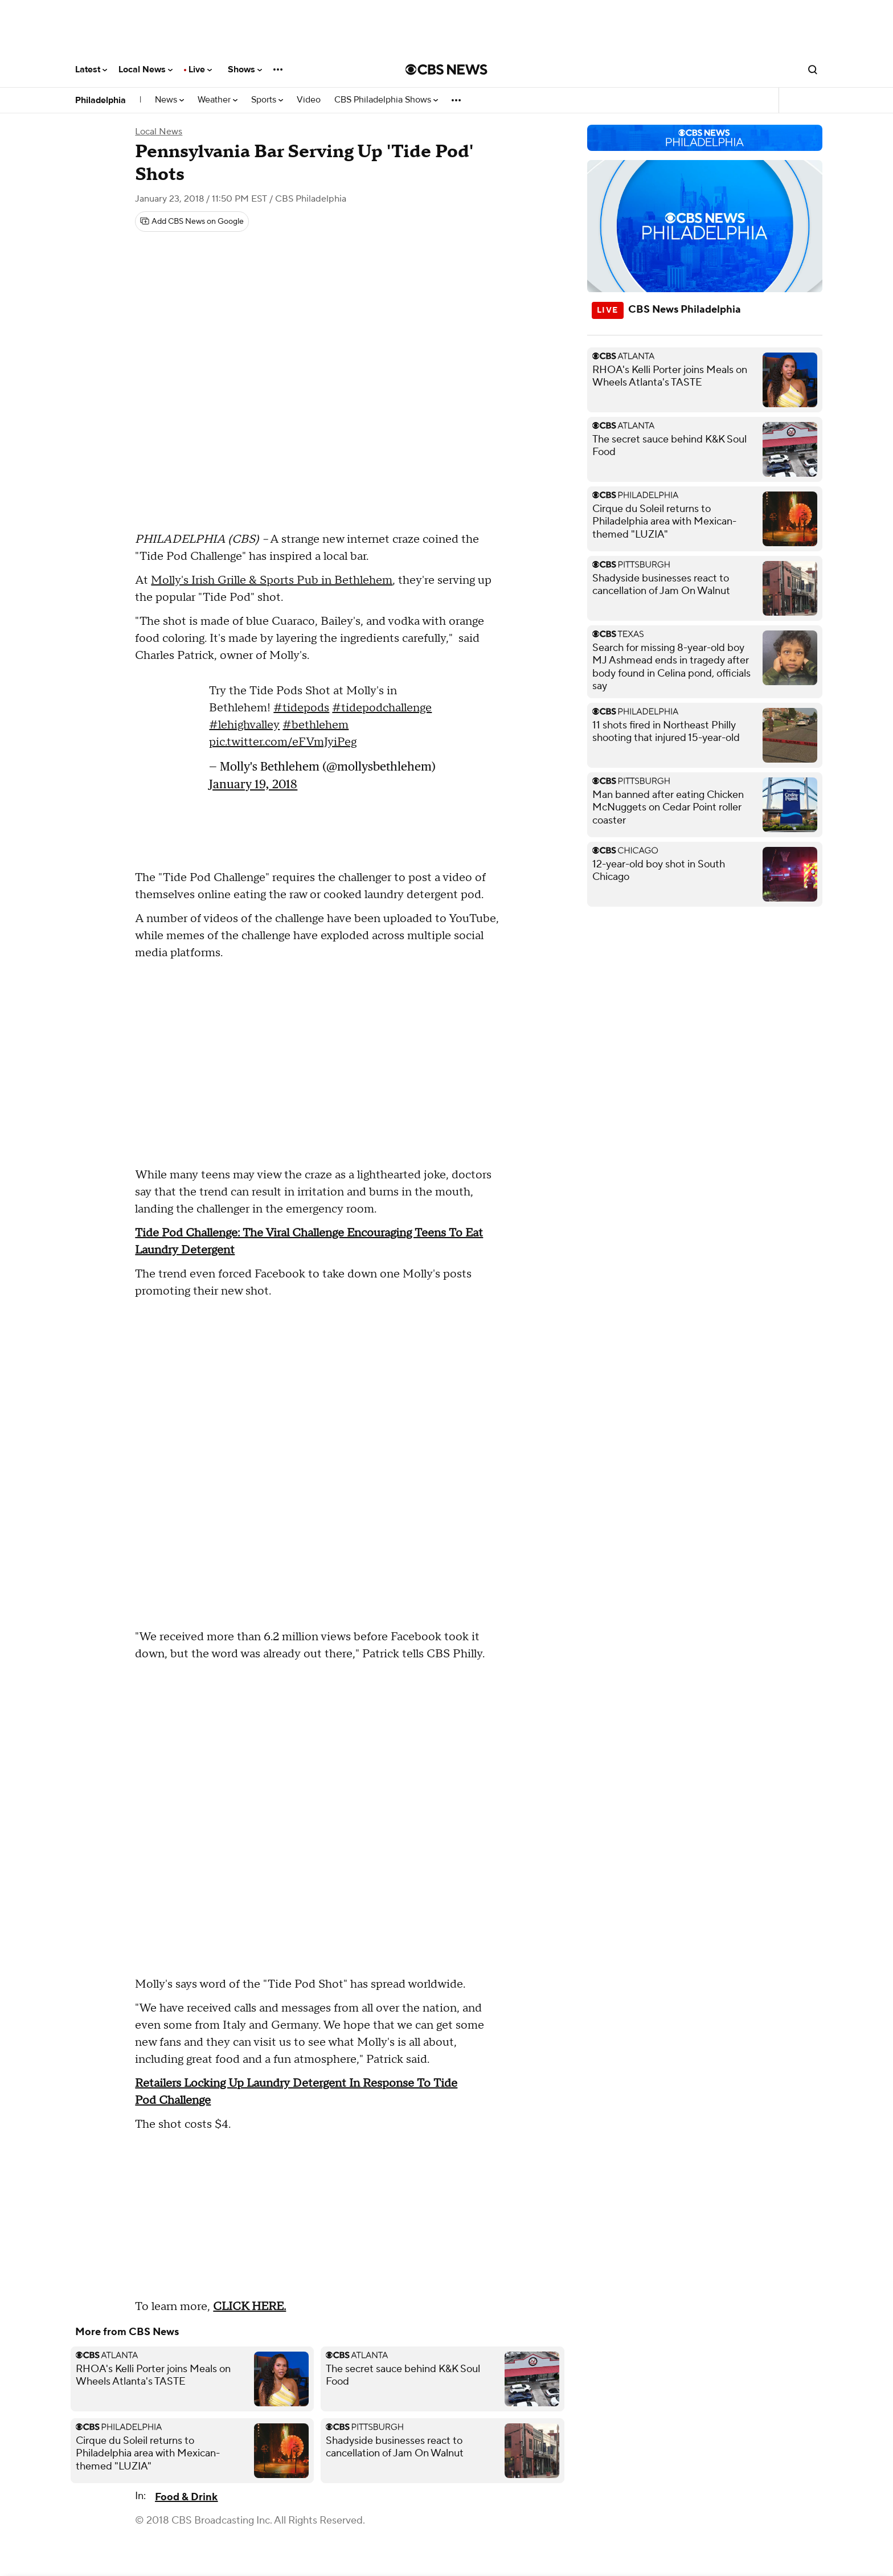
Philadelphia (100, 100)
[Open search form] (813, 69)
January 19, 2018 (253, 784)
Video (309, 100)
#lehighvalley (244, 725)
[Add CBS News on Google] (192, 221)
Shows (245, 69)
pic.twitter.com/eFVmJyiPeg (283, 742)
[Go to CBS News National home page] (446, 69)
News (169, 100)
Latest (91, 69)
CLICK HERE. (249, 2306)
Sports (267, 100)
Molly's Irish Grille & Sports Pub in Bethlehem (271, 580)
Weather (217, 100)
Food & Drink (186, 2497)
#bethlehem (315, 725)
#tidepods (301, 708)
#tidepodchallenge (382, 708)
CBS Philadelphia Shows (386, 100)
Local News (145, 69)
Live (200, 69)
